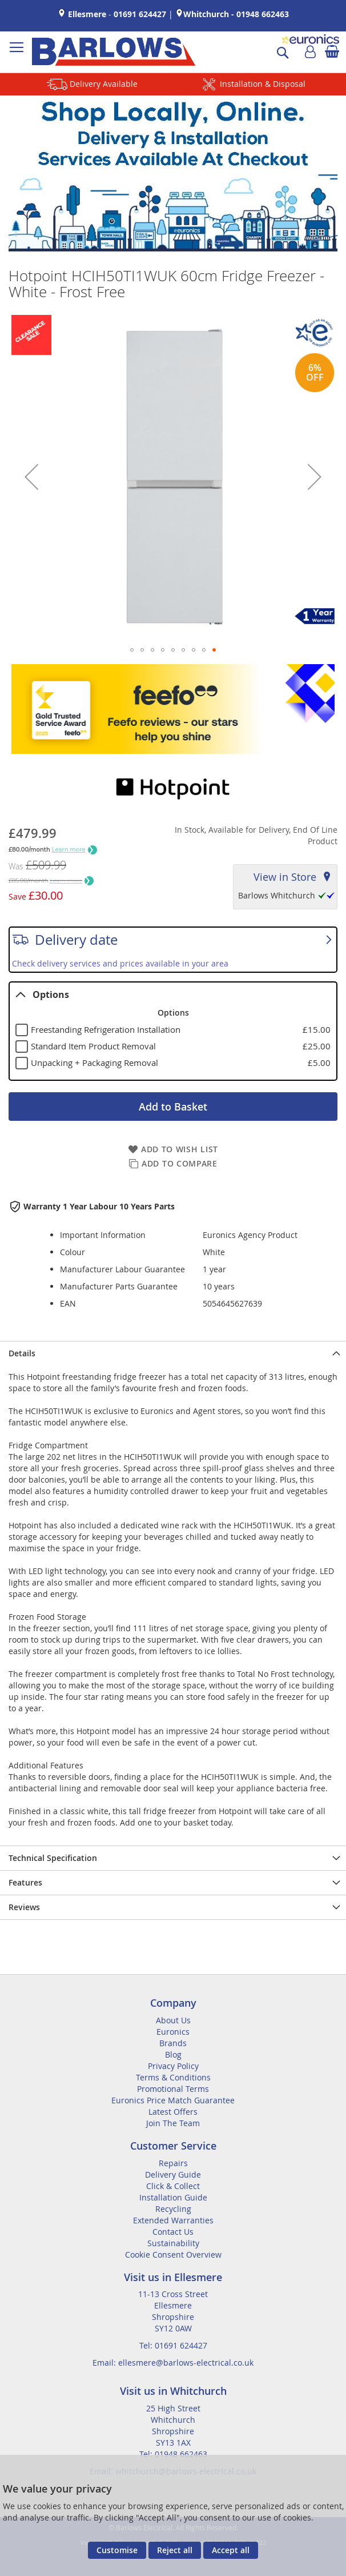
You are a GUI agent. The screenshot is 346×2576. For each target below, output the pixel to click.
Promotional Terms (173, 2088)
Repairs (173, 2163)
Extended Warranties (173, 2220)
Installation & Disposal (262, 83)
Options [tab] (42, 994)
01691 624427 (140, 14)
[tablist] (173, 1031)
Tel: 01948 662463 (173, 2454)
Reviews (24, 1907)
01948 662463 (262, 14)
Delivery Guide (173, 2174)
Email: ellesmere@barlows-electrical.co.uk (173, 2362)
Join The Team (173, 2123)
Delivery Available (104, 83)
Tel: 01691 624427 (173, 2345)
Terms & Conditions (173, 2077)
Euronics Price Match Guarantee (173, 2100)
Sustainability (173, 2243)
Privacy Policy (173, 2065)
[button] (31, 476)
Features (25, 1882)
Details (22, 1353)
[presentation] (173, 1353)
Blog (173, 2054)
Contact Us (173, 2231)
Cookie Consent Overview (173, 2254)
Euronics (173, 2031)
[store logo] (113, 52)
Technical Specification (53, 1857)
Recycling (173, 2208)
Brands (173, 2043)
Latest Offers (173, 2111)
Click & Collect (173, 2185)
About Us (173, 2020)
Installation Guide (173, 2197)
